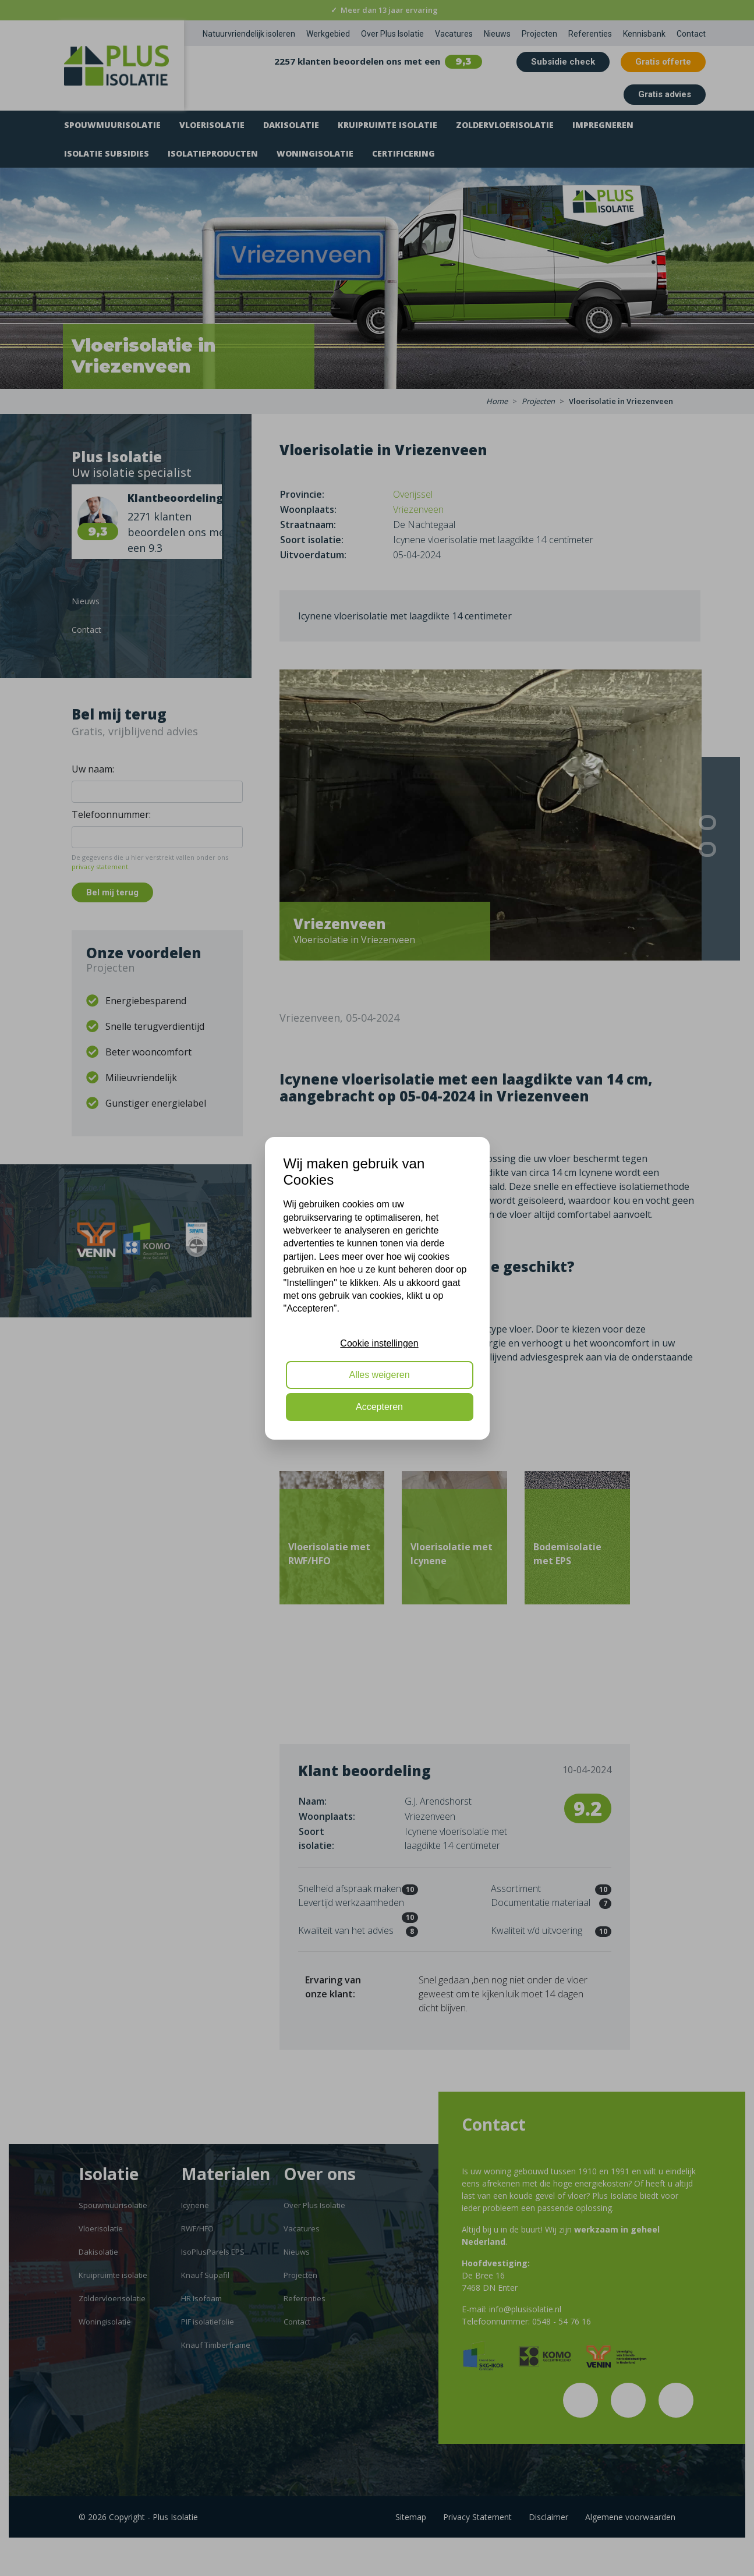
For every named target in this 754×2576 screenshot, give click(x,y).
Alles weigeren (379, 1375)
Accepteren (379, 1407)
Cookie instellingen (379, 1343)
